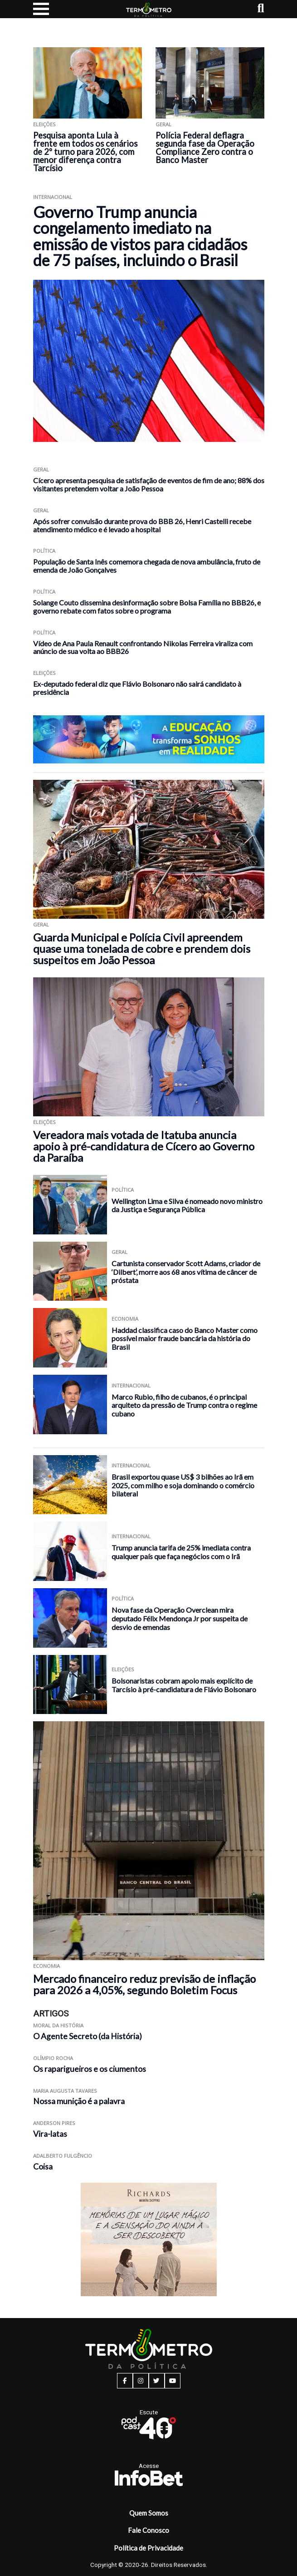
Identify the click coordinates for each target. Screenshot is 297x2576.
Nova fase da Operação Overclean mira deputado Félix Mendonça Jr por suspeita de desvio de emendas (180, 1618)
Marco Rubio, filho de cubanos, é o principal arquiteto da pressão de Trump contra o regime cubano (184, 1405)
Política (44, 550)
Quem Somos (148, 2513)
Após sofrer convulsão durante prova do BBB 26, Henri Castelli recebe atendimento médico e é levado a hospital (142, 525)
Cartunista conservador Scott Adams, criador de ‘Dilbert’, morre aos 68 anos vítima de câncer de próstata (186, 1271)
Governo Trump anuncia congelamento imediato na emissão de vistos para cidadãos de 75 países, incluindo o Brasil (140, 236)
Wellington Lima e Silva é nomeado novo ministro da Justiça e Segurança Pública (187, 1205)
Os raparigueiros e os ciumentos (89, 2069)
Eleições (44, 124)
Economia (125, 1318)
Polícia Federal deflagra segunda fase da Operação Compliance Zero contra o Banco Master (205, 147)
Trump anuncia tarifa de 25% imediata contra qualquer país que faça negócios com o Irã (181, 1551)
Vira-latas (50, 2134)
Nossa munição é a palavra (79, 2101)
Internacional (52, 196)
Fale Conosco (148, 2530)
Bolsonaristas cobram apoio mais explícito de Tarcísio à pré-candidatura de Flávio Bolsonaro (184, 1685)
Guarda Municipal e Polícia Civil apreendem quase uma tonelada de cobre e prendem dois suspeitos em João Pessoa (141, 948)
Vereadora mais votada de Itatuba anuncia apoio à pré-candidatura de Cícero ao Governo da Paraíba (143, 1146)
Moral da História (58, 2025)
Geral (163, 124)
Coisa (43, 2166)
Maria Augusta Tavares (65, 2090)
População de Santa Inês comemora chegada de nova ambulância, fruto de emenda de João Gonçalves (146, 565)
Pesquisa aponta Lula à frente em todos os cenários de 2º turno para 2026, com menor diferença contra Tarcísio (85, 151)
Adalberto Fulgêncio (62, 2155)
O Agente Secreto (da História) (87, 2036)
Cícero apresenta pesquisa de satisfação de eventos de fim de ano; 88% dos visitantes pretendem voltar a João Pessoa (148, 484)
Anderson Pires (54, 2123)
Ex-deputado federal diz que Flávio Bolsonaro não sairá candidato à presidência (137, 687)
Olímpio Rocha (53, 2058)
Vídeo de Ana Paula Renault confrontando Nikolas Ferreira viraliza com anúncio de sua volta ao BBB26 (143, 647)
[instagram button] (141, 2380)
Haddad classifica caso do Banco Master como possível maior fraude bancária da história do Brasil (185, 1338)
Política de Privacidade (148, 2548)
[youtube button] (172, 2380)
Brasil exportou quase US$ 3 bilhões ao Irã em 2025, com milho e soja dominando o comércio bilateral (183, 1485)
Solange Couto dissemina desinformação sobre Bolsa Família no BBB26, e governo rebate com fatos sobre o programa (147, 606)
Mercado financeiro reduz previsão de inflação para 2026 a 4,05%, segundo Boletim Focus (144, 1984)
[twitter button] (157, 2380)
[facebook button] (125, 2380)
